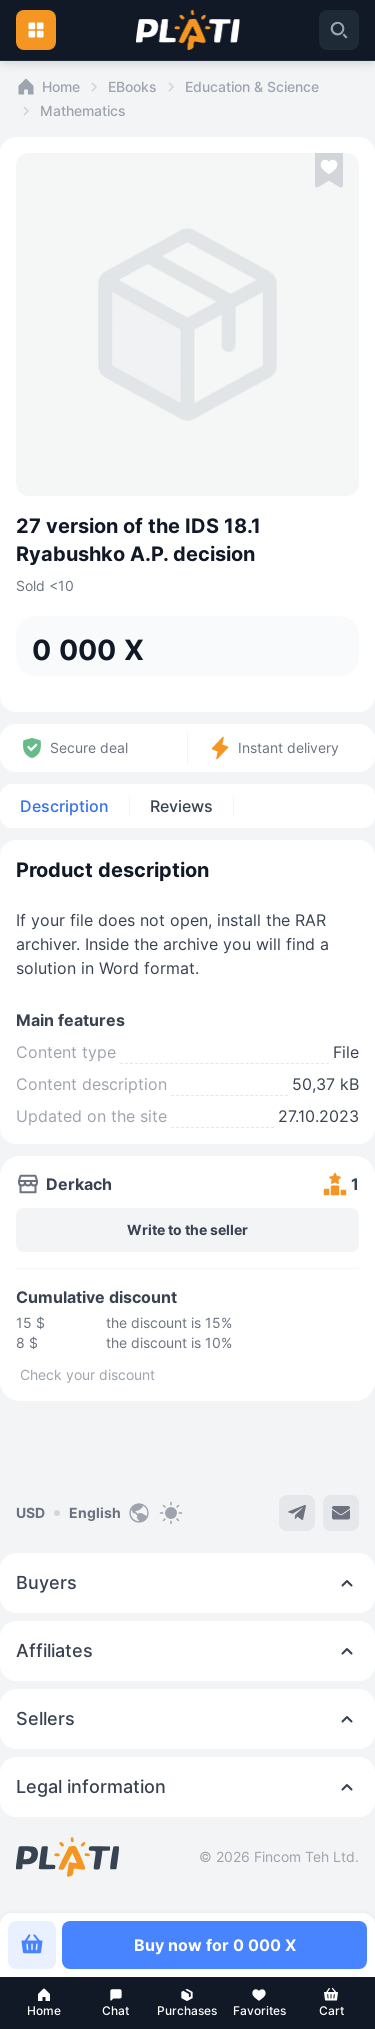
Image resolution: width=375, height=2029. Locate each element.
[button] (44, 2003)
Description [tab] (64, 806)
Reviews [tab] (181, 806)
